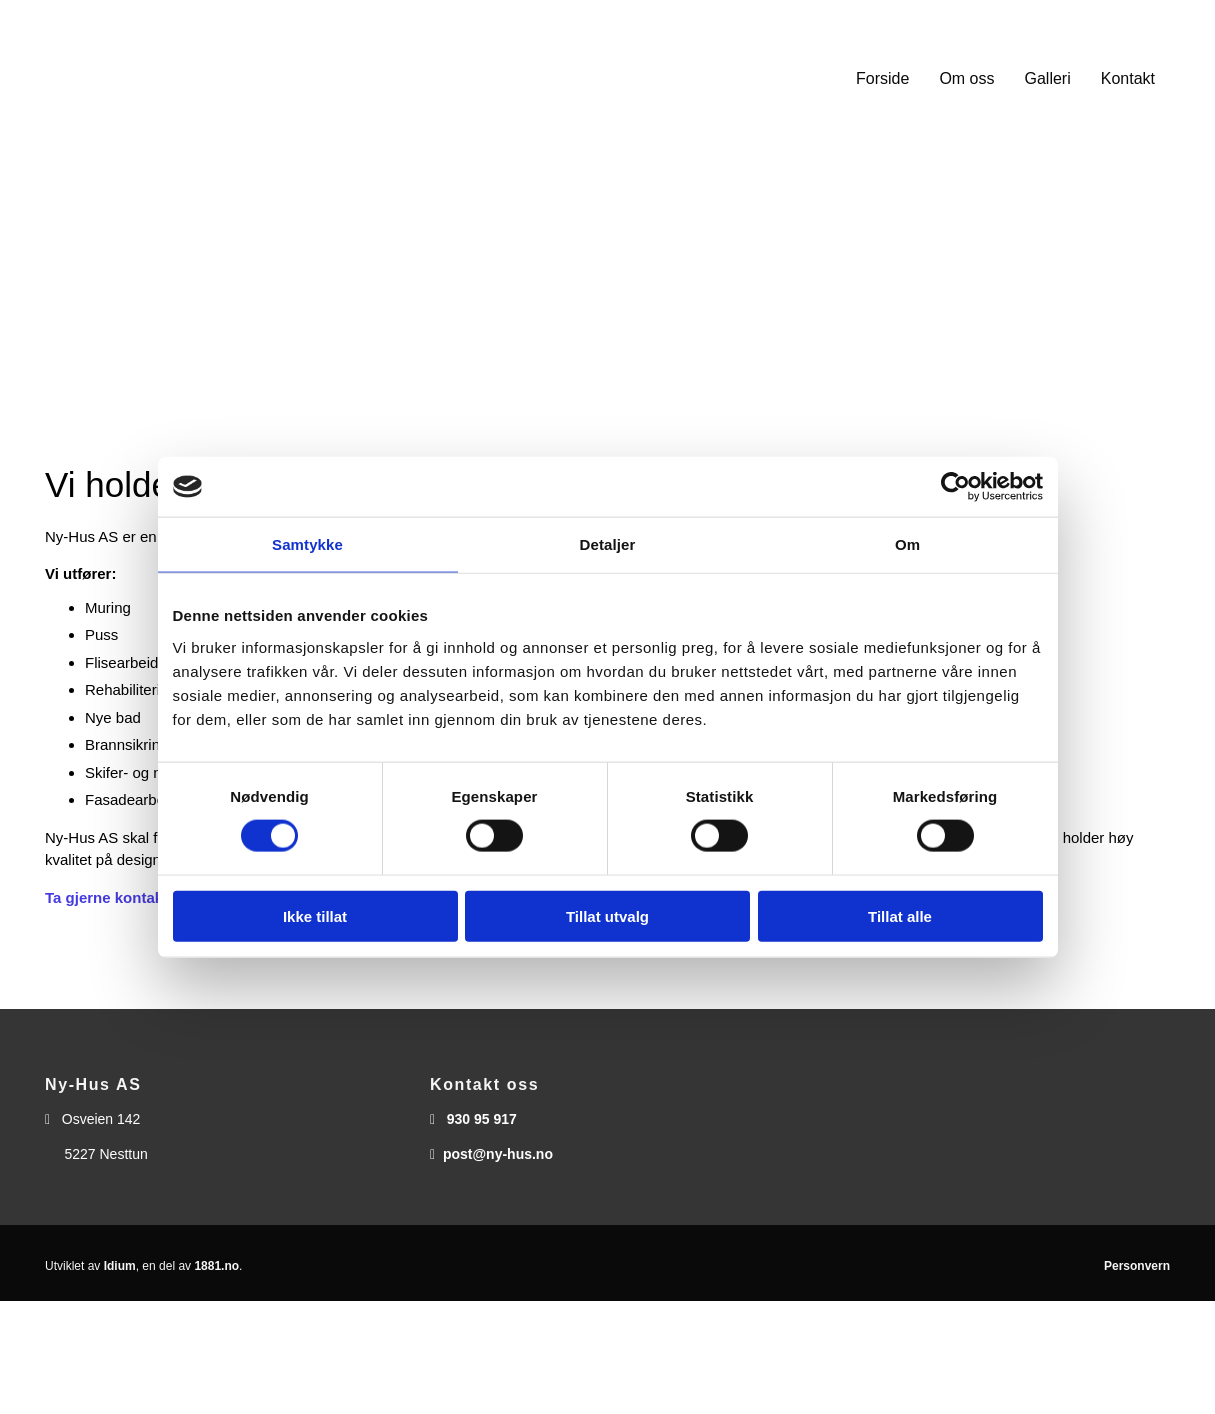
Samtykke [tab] (307, 544)
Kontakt (1128, 78)
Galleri (1048, 78)
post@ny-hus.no (498, 1154)
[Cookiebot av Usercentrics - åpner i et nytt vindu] (955, 487)
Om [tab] (907, 544)
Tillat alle (900, 915)
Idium (120, 1266)
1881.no (216, 1266)
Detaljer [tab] (608, 544)
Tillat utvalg (607, 915)
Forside (882, 78)
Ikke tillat (315, 915)
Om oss (966, 78)
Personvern (1137, 1266)
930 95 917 (482, 1119)
